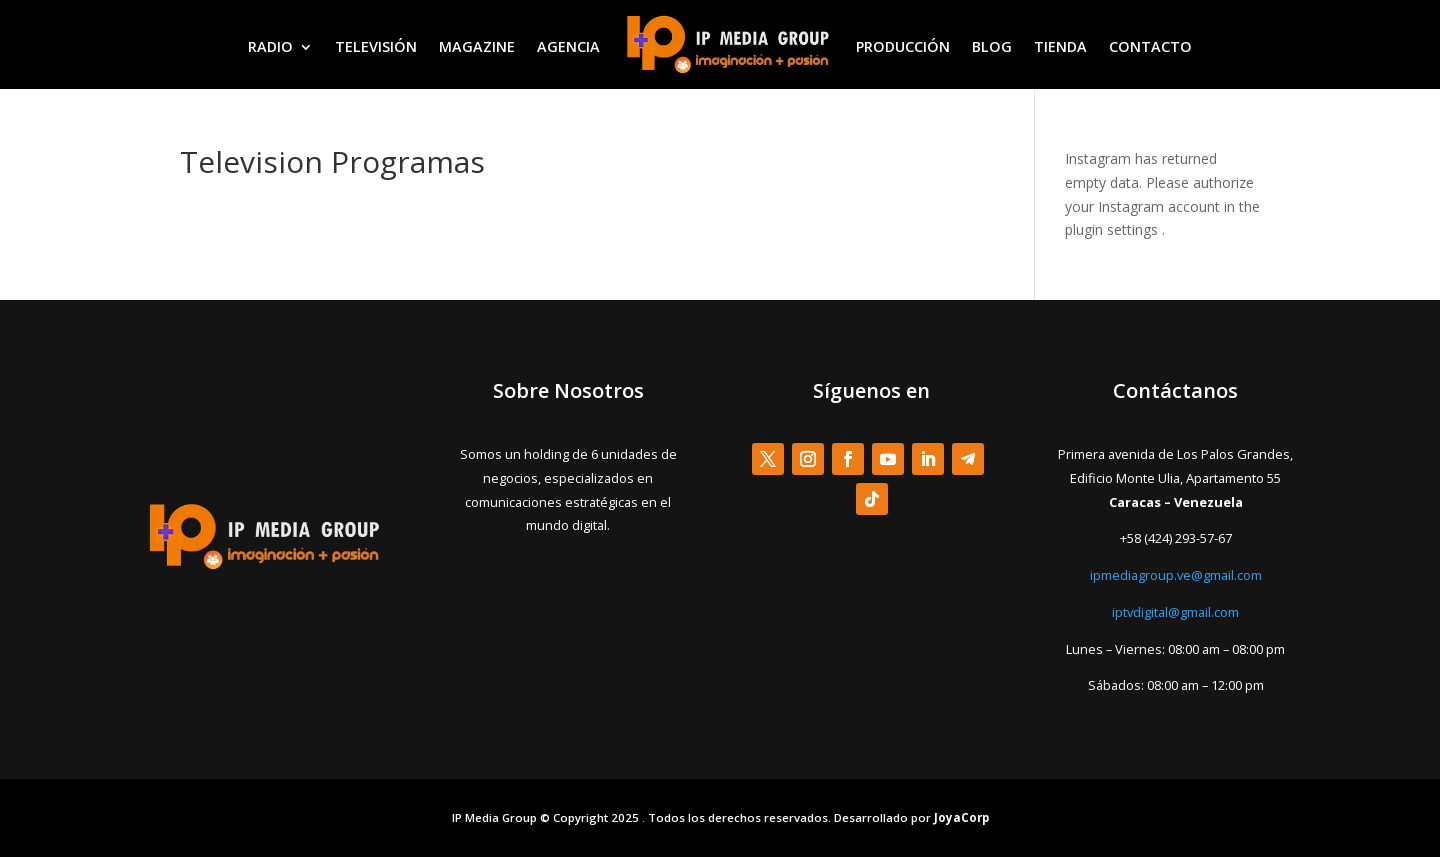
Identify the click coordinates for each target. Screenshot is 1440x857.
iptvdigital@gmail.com (1175, 612)
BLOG (992, 46)
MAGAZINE (477, 46)
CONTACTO (1150, 46)
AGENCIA (568, 46)
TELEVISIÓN (376, 46)
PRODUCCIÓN (903, 46)
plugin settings (1113, 229)
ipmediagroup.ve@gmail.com (1176, 575)
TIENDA (1060, 46)
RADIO (270, 46)
